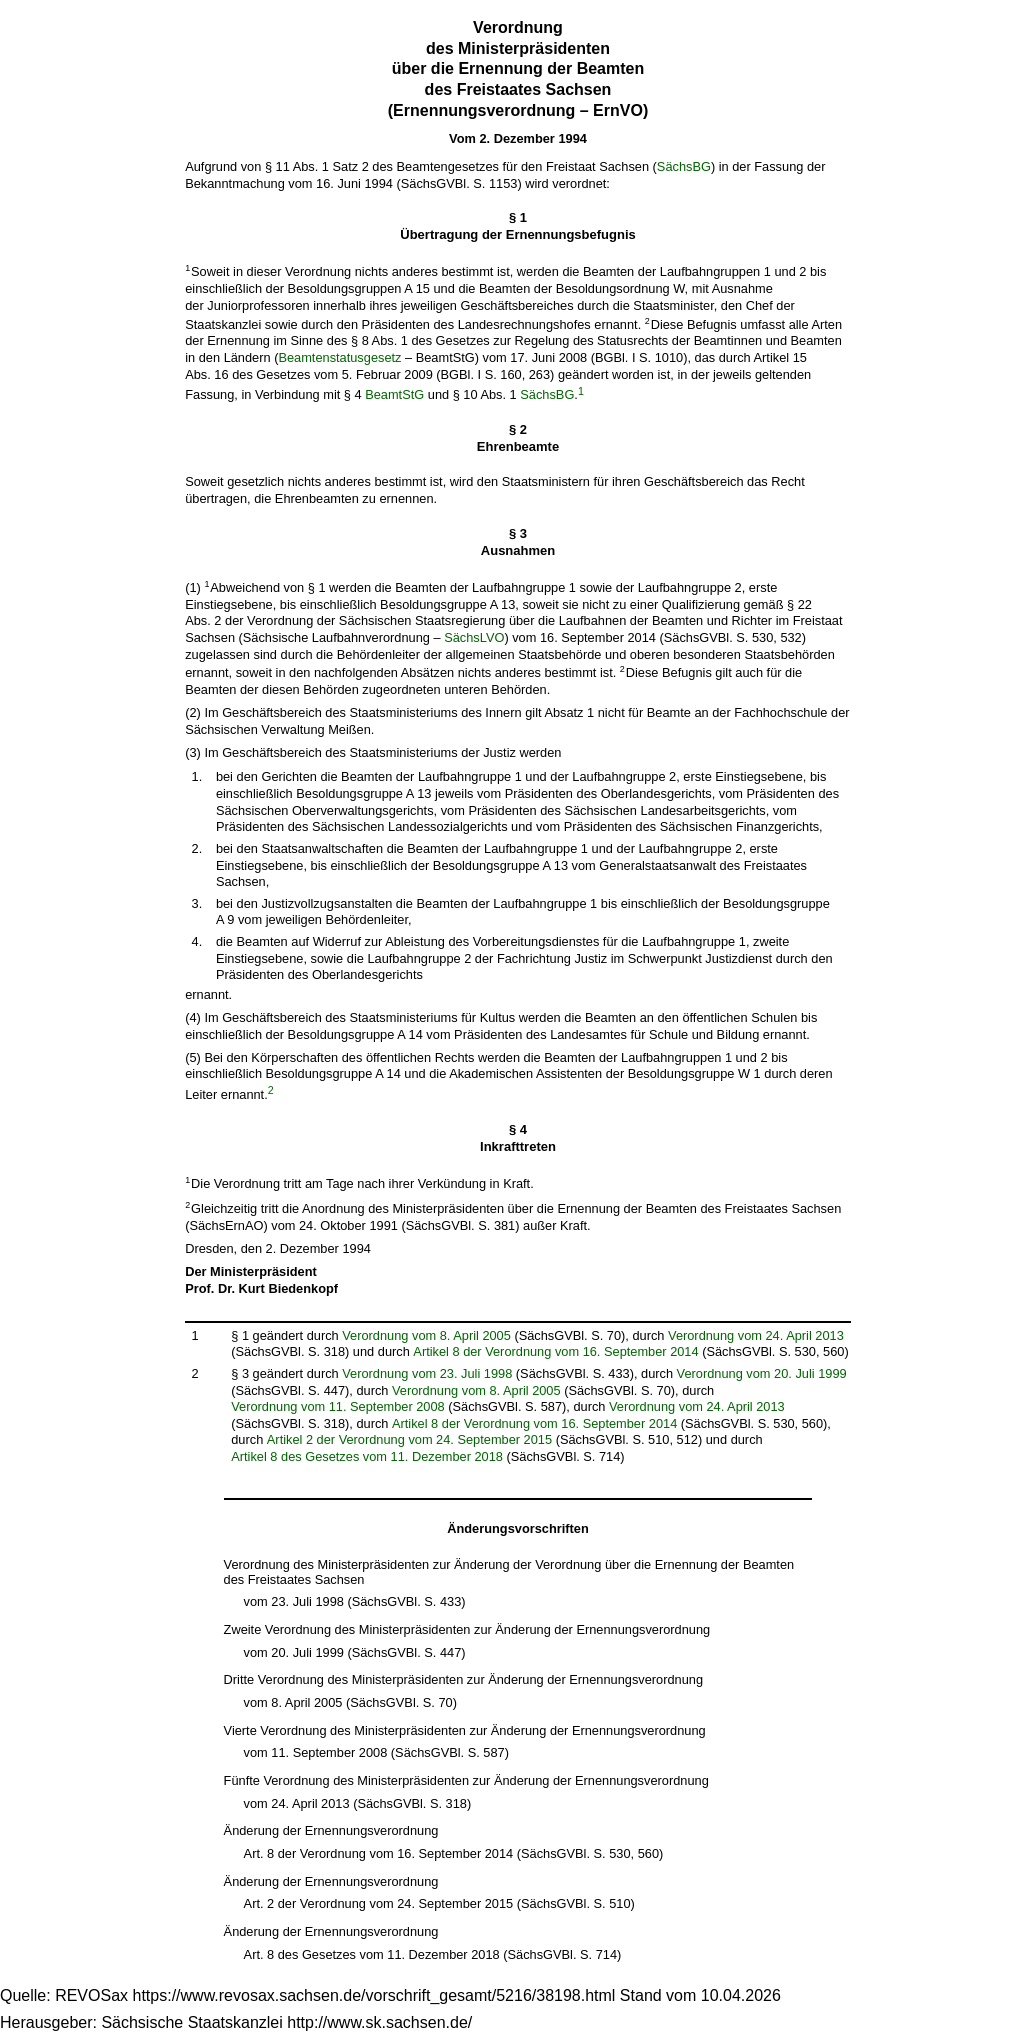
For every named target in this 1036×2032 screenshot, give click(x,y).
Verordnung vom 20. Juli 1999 (762, 1373)
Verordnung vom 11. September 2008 (337, 1406)
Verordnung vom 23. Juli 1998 (427, 1373)
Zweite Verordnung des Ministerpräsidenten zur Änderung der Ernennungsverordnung (467, 1629)
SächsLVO (474, 637)
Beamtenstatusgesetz (339, 357)
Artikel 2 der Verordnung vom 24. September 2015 (409, 1439)
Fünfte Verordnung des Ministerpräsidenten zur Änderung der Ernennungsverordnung (466, 1780)
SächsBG (684, 166)
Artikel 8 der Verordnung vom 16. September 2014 (555, 1351)
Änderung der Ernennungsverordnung (331, 1830)
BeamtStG (394, 395)
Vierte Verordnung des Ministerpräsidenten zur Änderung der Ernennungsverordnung (465, 1730)
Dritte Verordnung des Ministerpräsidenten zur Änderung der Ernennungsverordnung (463, 1679)
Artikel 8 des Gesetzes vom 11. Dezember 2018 (367, 1456)
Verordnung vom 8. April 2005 (426, 1335)
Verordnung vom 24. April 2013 (756, 1335)
